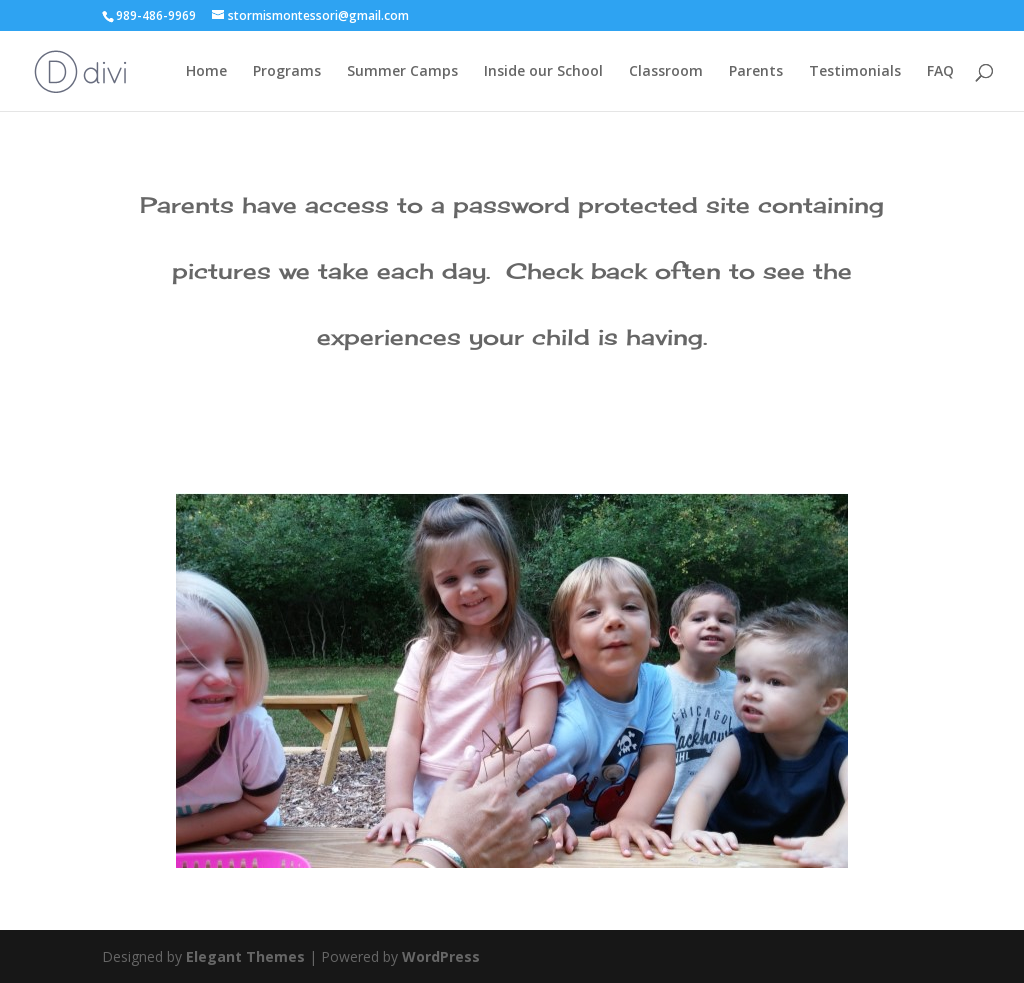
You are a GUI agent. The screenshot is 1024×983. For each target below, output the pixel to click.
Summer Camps (402, 72)
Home (206, 72)
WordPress (441, 956)
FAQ (940, 72)
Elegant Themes (245, 956)
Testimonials (855, 72)
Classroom (666, 72)
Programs (287, 72)
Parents (756, 72)
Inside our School (543, 72)
